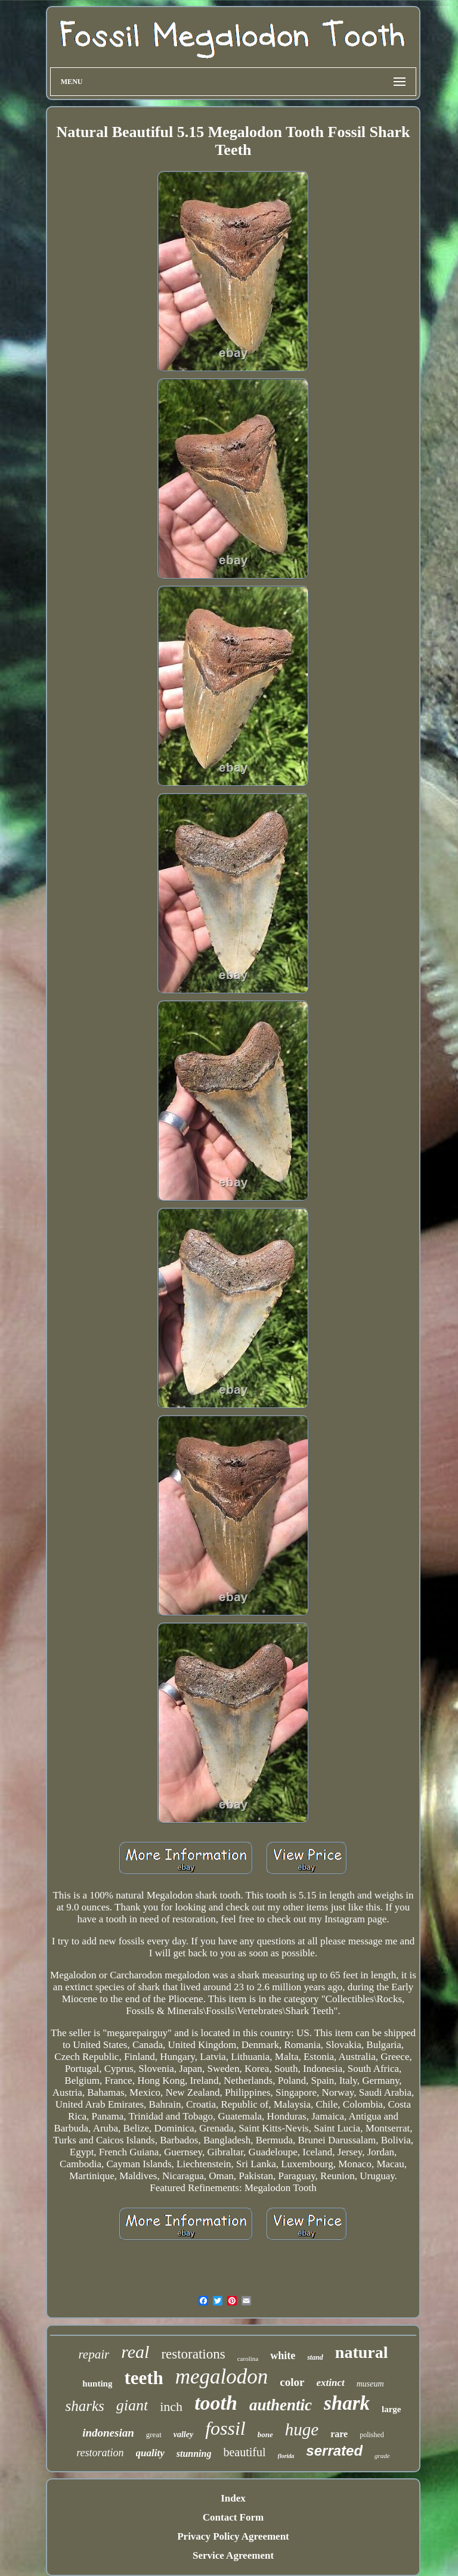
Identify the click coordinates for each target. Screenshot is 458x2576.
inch (171, 2406)
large (391, 2409)
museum (370, 2383)
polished (372, 2435)
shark (347, 2403)
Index (233, 2498)
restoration (99, 2453)
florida (286, 2456)
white (282, 2355)
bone (265, 2434)
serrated (334, 2451)
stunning (194, 2453)
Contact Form (233, 2517)
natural (361, 2352)
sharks (84, 2406)
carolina (247, 2358)
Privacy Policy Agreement (233, 2536)
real (135, 2351)
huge (301, 2429)
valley (183, 2434)
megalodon (221, 2376)
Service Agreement (233, 2555)
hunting (97, 2383)
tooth (215, 2403)
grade (382, 2455)
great (154, 2434)
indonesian (108, 2432)
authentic (280, 2405)
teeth (143, 2377)
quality (150, 2453)
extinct (331, 2382)
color (292, 2382)
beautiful (244, 2452)
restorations (193, 2354)
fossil (225, 2428)
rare (339, 2434)
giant (132, 2405)
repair (93, 2354)
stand (315, 2357)
